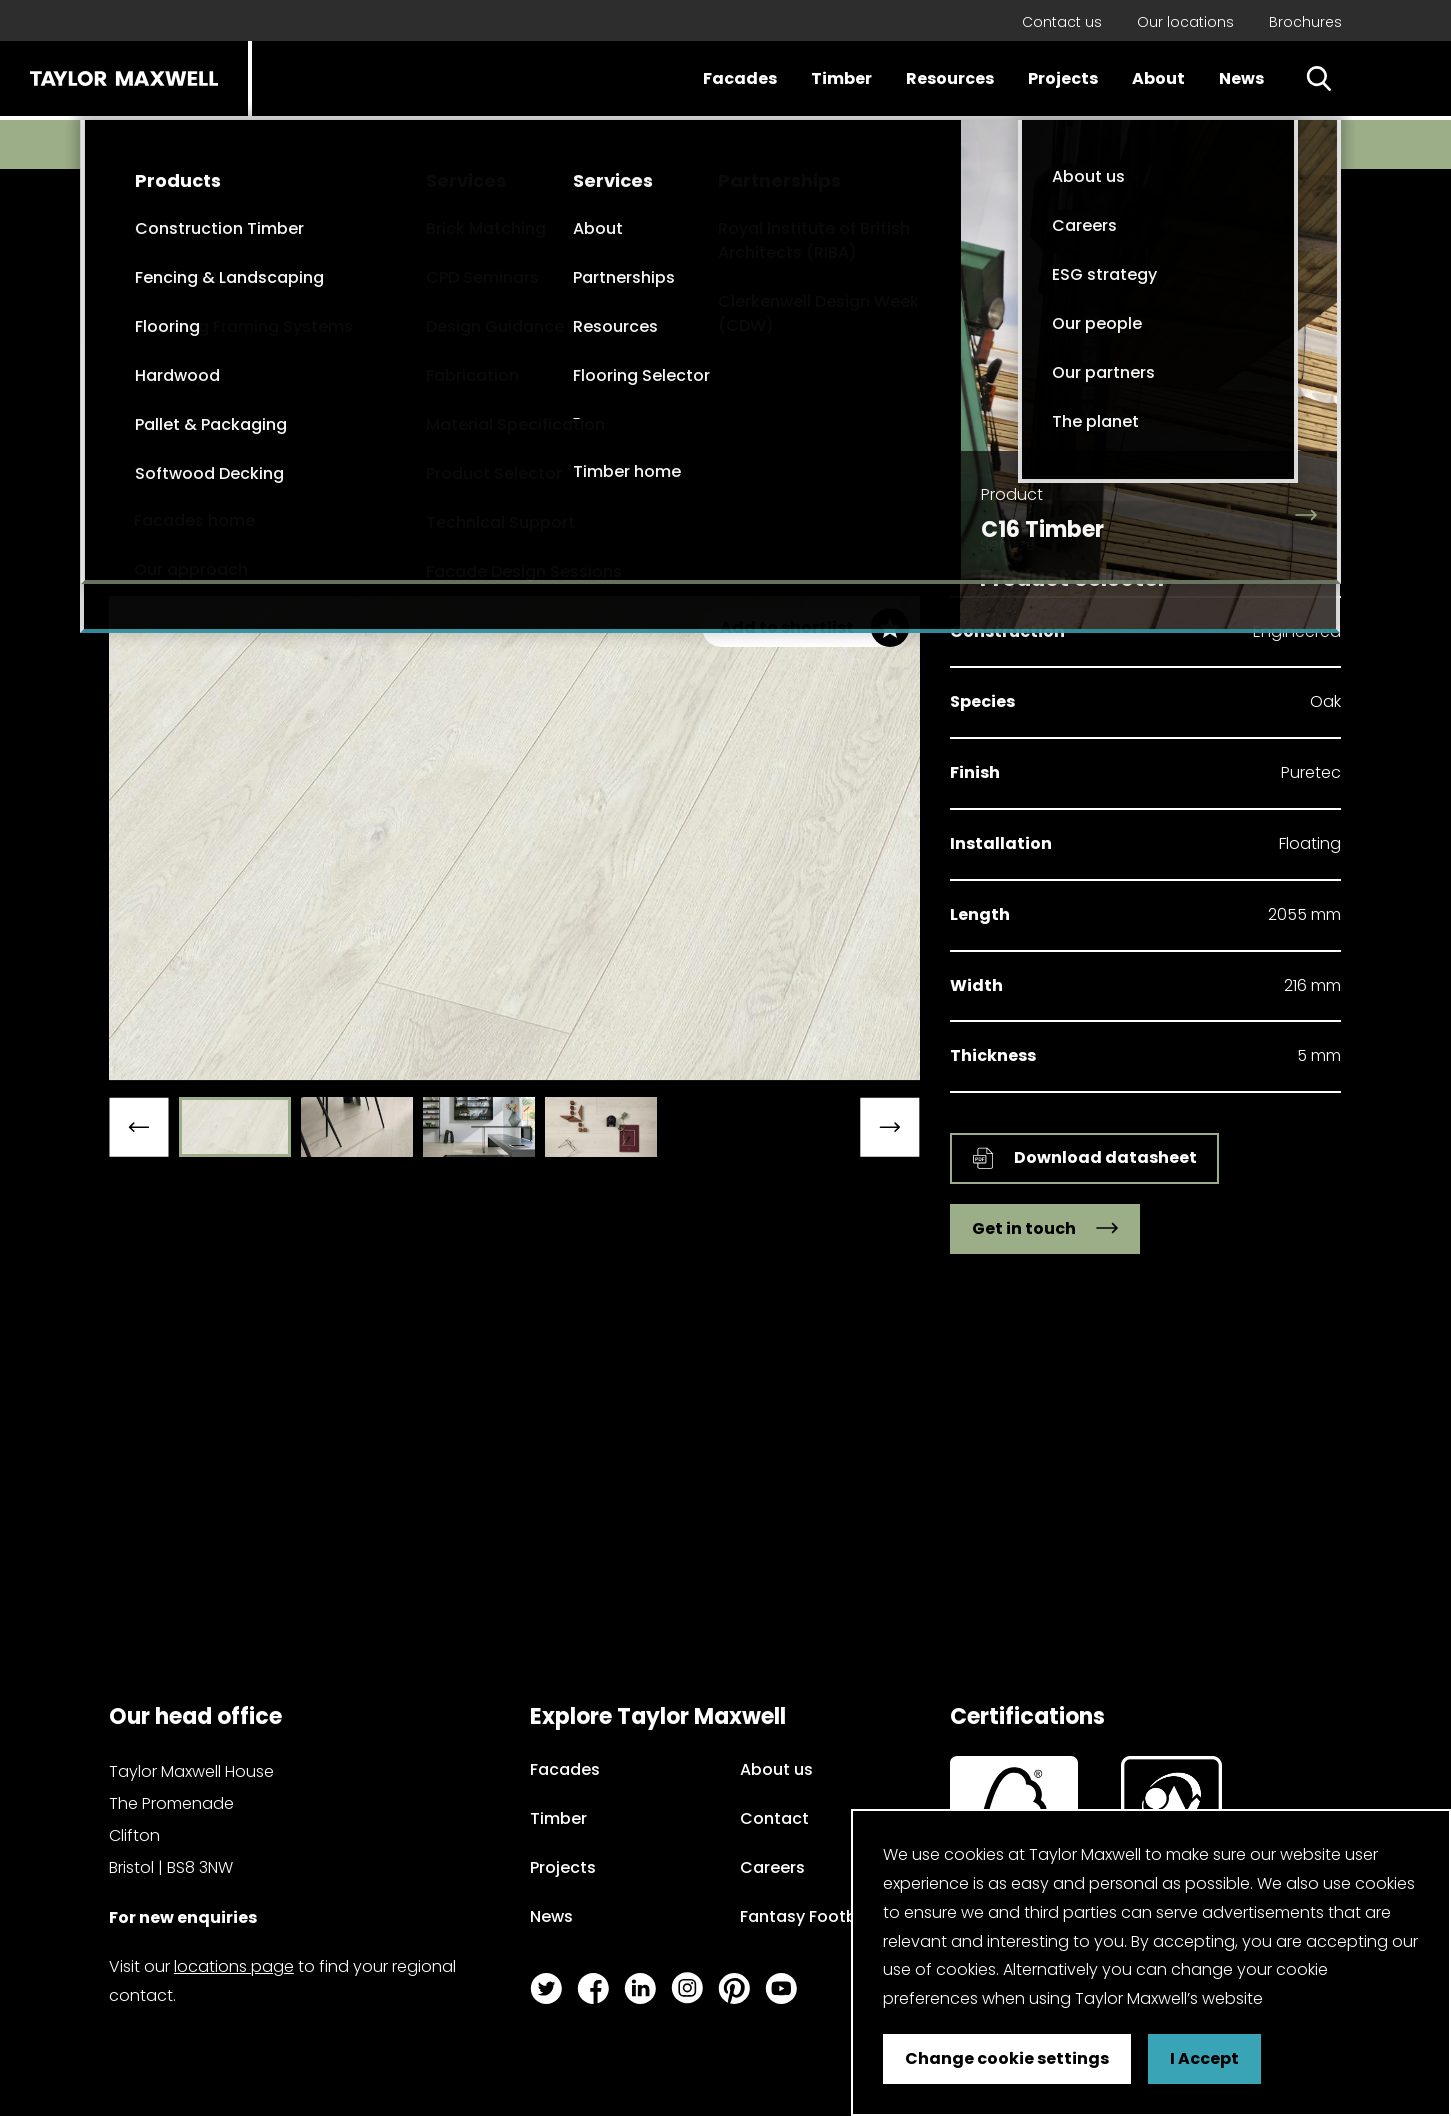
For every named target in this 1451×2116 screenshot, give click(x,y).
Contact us (1062, 22)
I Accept (1204, 2058)
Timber (841, 78)
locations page (234, 1966)
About (1158, 78)
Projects (1063, 78)
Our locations (1185, 22)
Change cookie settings (1007, 2058)
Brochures (1305, 22)
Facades (740, 78)
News (1241, 78)
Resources (950, 78)
